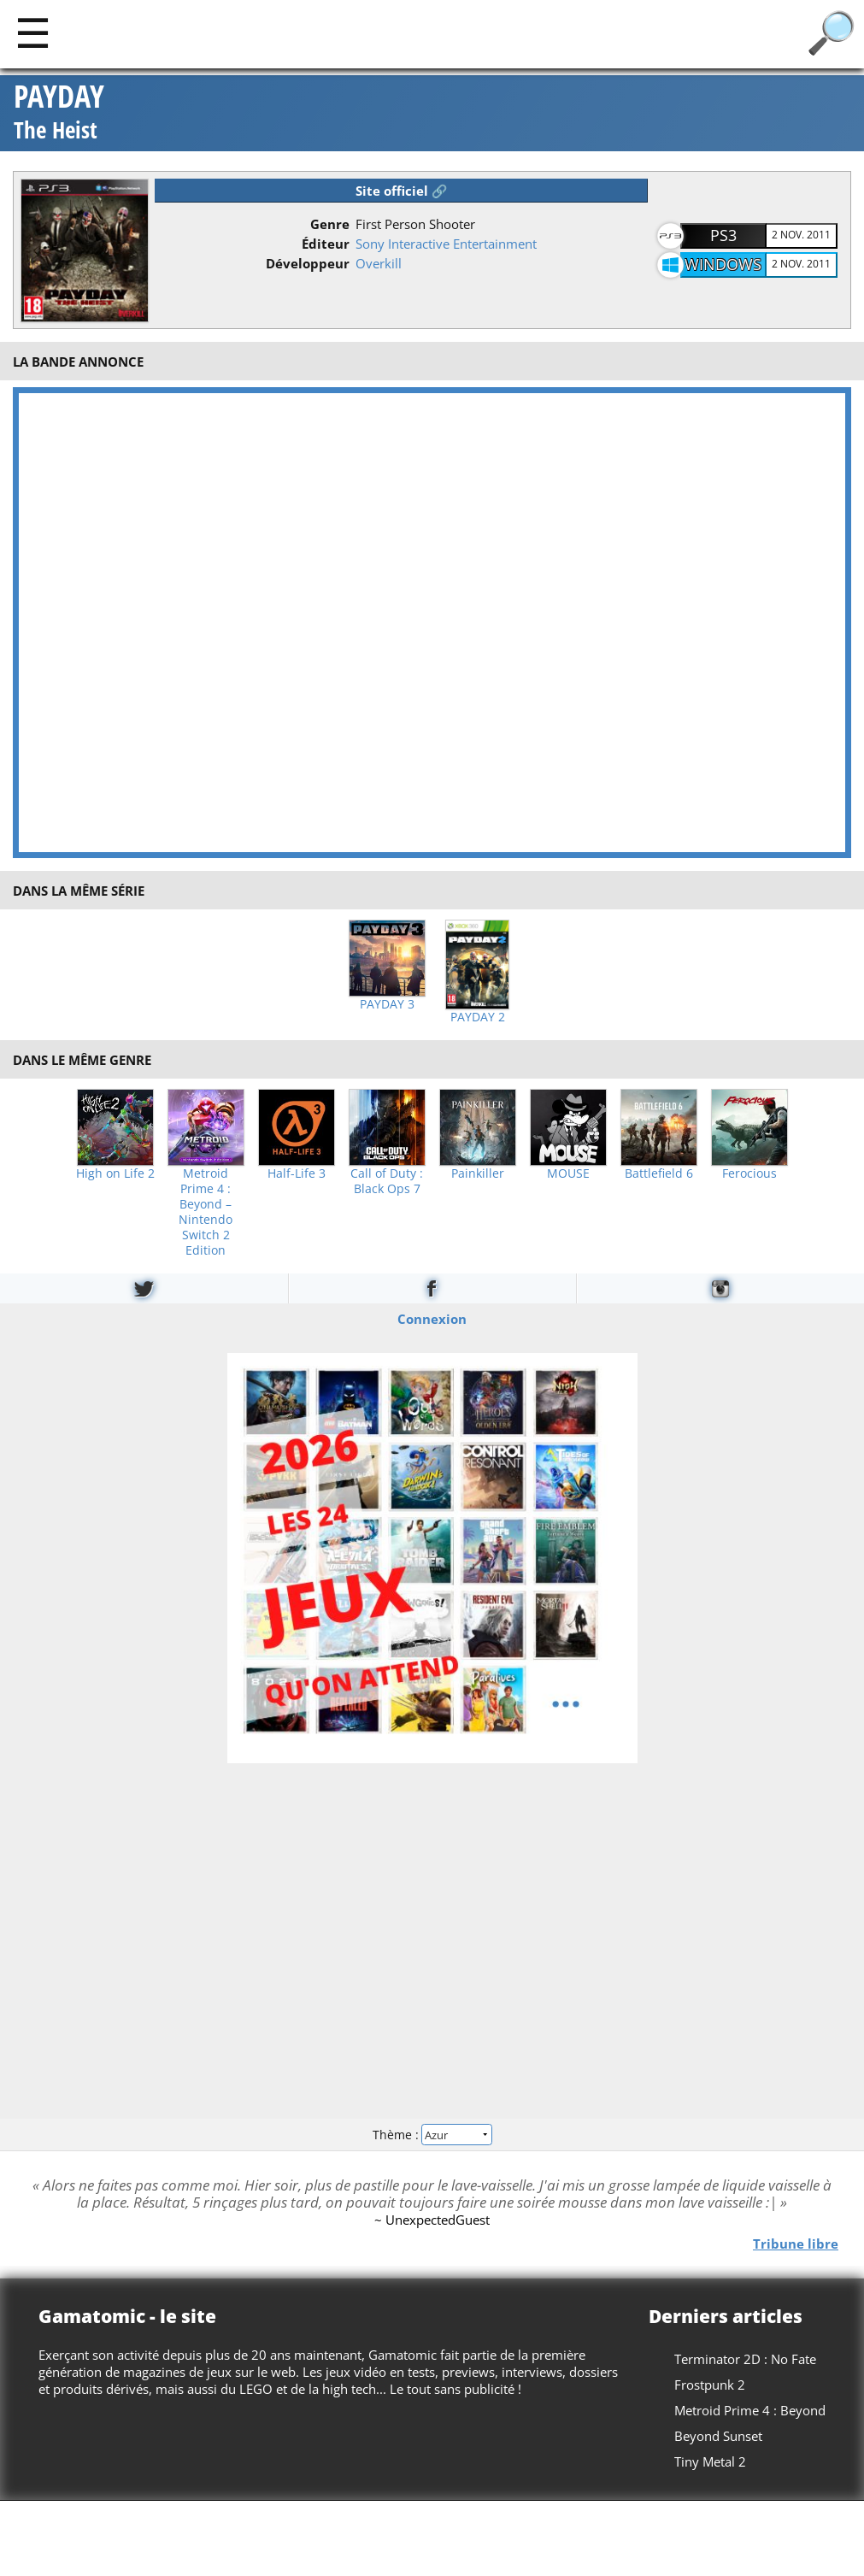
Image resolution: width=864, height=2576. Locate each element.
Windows (723, 264)
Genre (330, 223)
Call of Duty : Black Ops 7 (386, 1181)
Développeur (308, 263)
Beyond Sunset (718, 2435)
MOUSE (568, 1173)
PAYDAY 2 (477, 1017)
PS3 (723, 235)
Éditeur (326, 243)
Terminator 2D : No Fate (745, 2358)
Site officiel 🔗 (402, 190)
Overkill (379, 263)
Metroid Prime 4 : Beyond (750, 2410)
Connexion (432, 1318)
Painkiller (477, 1173)
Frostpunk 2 (709, 2384)
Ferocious (749, 1173)
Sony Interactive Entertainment (446, 243)
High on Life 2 (115, 1173)
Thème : (432, 2134)
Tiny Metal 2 (710, 2461)
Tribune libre (795, 2243)
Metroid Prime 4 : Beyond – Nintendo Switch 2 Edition (205, 1212)
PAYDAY (59, 113)
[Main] (33, 32)
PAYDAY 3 (387, 1004)
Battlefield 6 (659, 1173)
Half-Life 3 (296, 1173)
